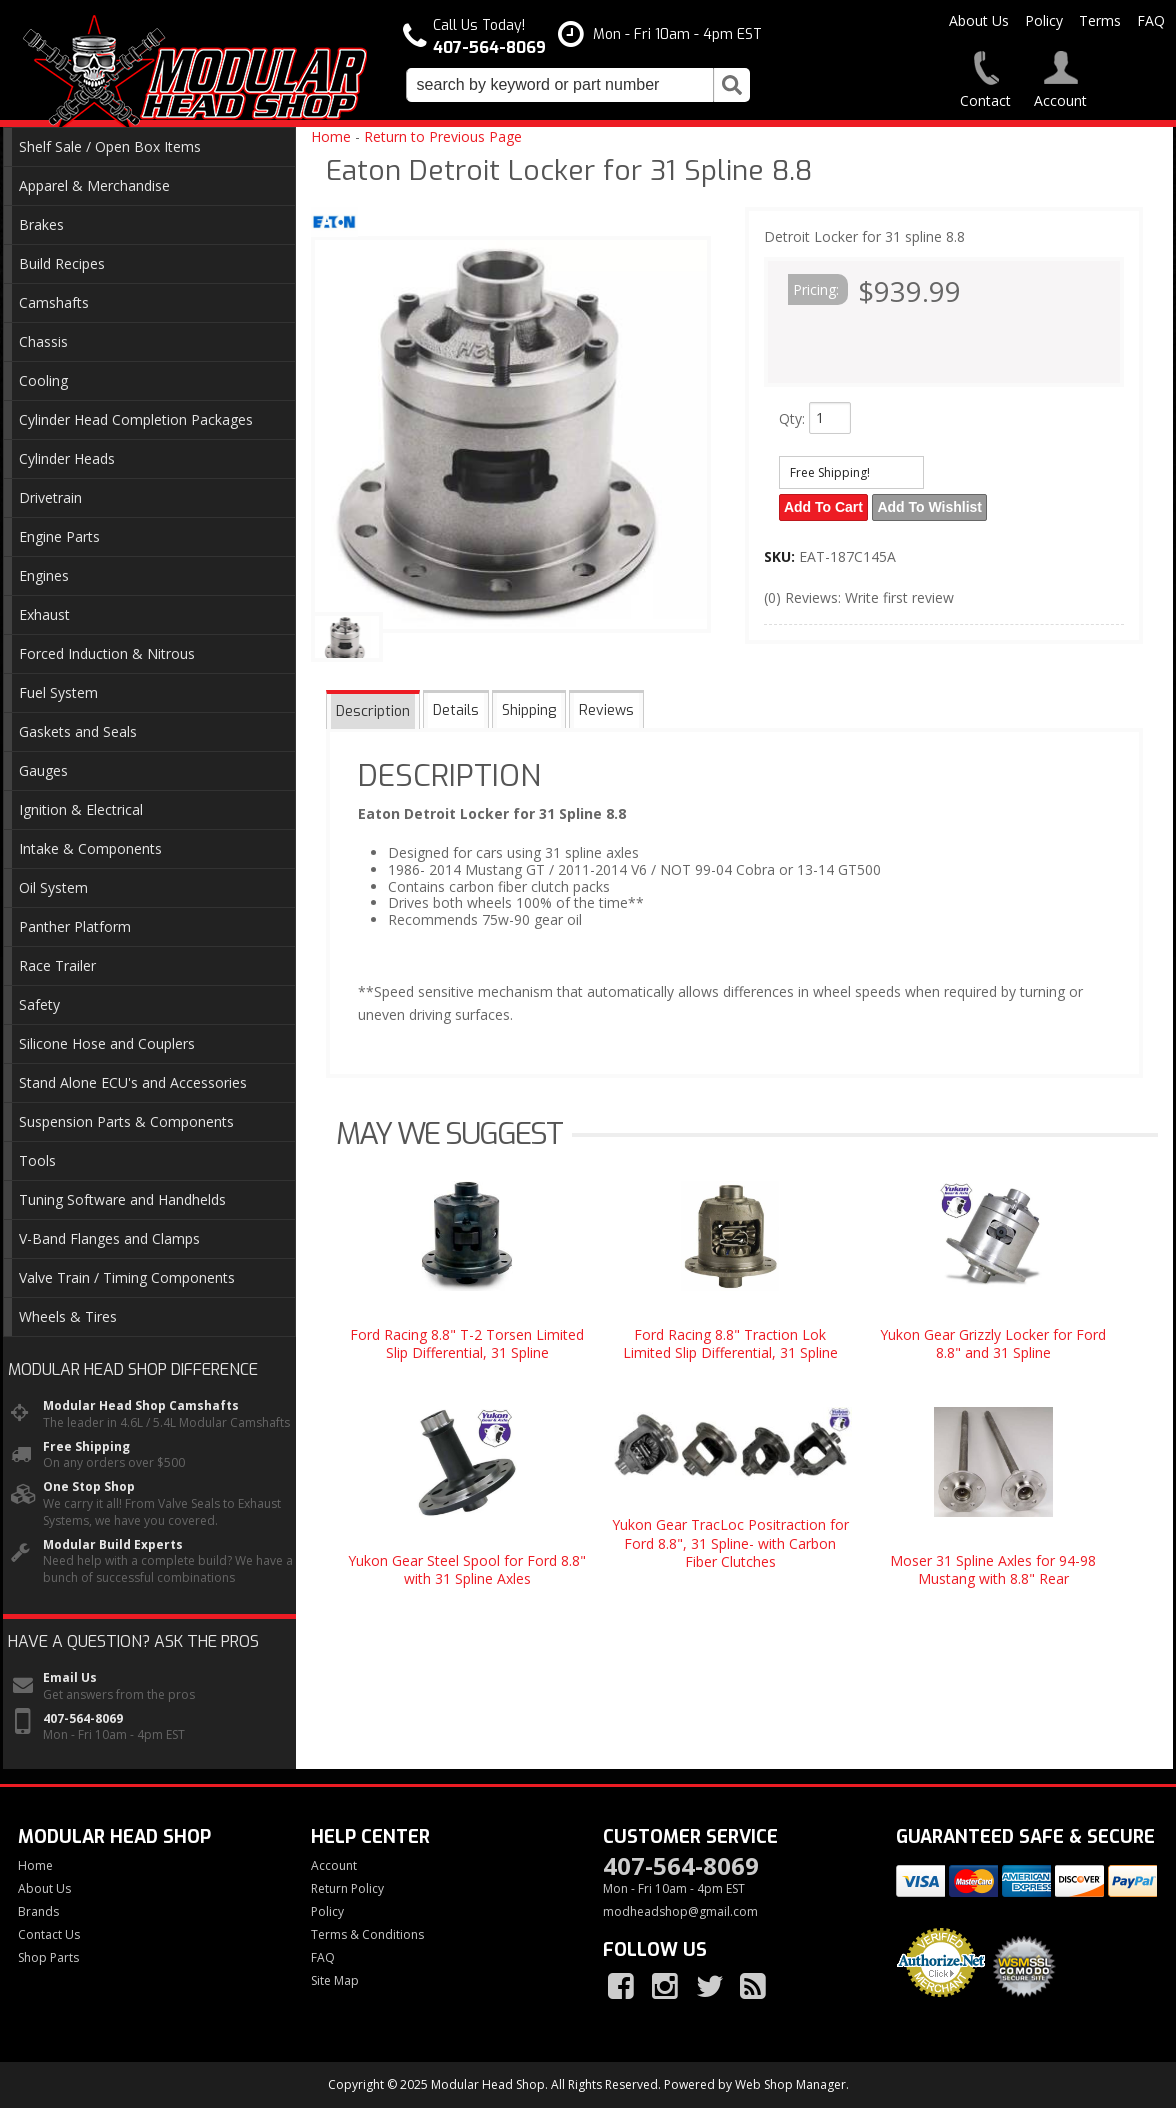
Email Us (70, 1678)
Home (331, 136)
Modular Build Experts (113, 1545)
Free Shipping (86, 1447)
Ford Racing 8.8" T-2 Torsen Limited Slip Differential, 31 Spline (467, 1343)
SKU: (781, 555)
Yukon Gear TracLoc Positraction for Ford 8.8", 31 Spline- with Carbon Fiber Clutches (730, 1542)
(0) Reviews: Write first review (859, 596)
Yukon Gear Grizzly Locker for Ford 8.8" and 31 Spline (993, 1343)
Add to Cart (824, 507)
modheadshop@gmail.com (680, 1912)
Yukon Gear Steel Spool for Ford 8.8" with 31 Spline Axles (467, 1569)
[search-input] (560, 85)
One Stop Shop (89, 1487)
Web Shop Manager (790, 2084)
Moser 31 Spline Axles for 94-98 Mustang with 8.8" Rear (993, 1569)
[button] (578, 85)
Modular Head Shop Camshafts (141, 1406)
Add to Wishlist (932, 507)
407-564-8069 (83, 1719)
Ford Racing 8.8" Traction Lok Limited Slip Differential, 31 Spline (730, 1343)
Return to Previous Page (443, 136)
